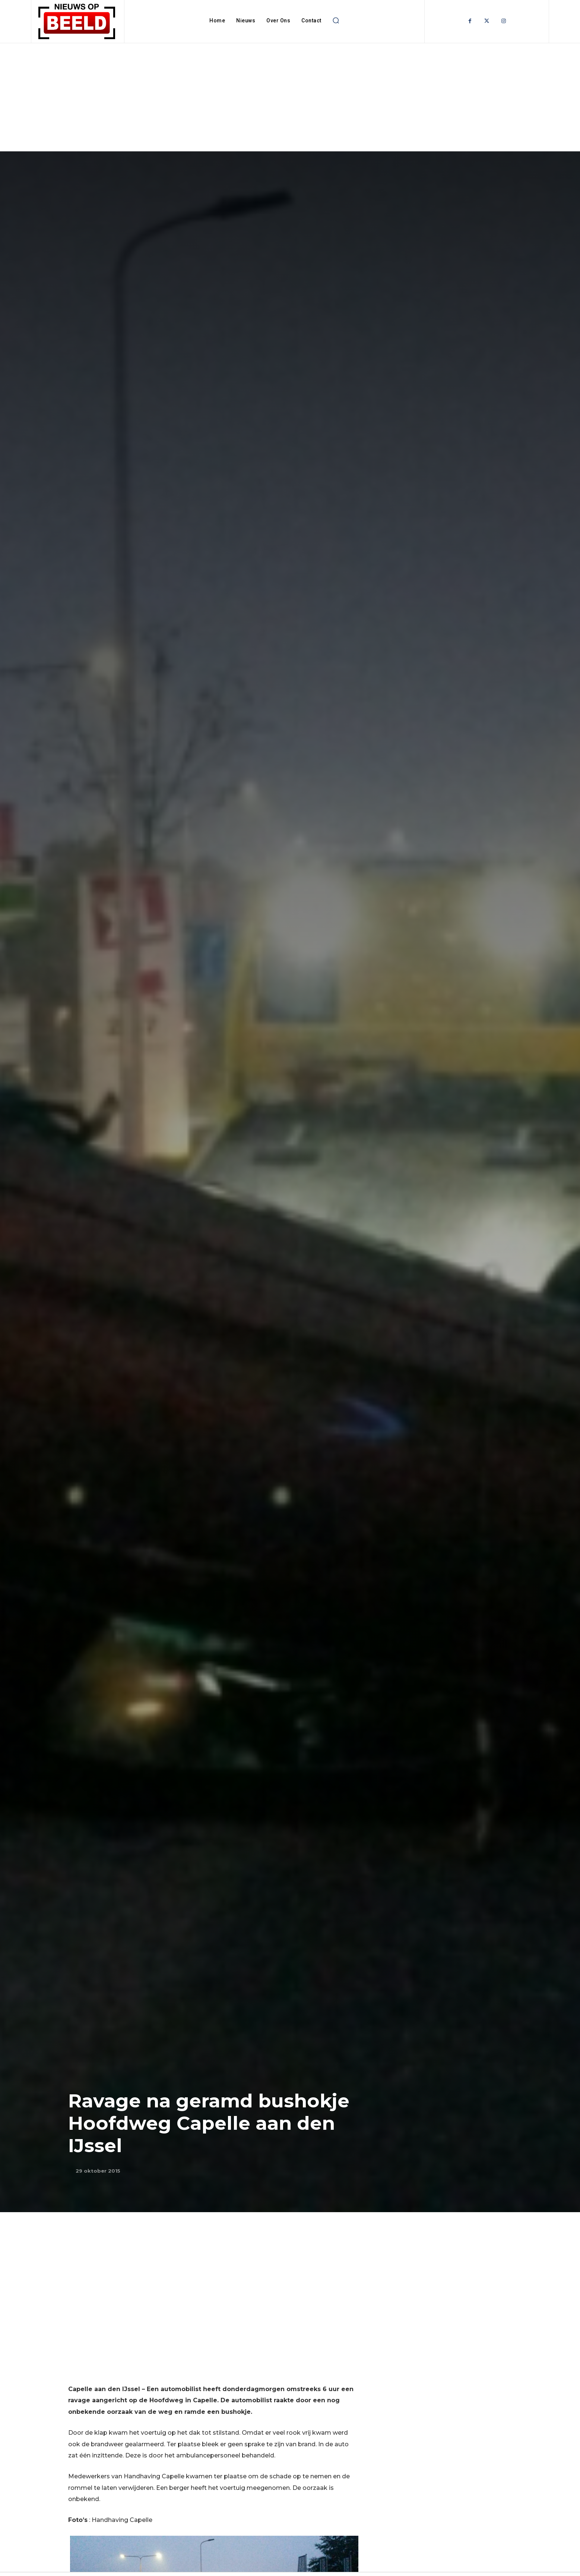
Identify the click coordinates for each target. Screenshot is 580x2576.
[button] (336, 20)
